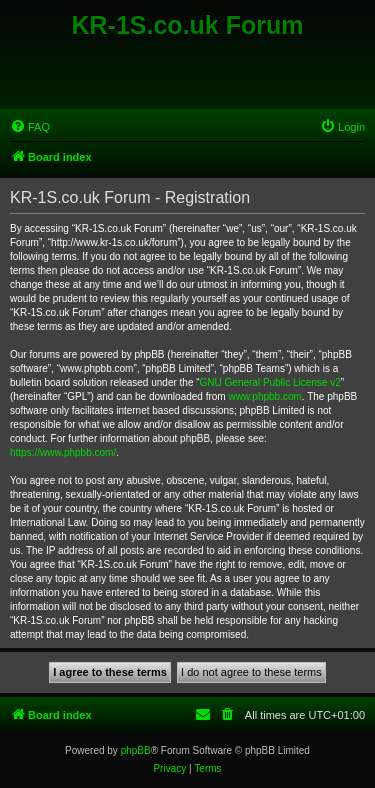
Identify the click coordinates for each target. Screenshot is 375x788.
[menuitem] (30, 127)
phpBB (136, 750)
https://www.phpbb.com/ (63, 452)
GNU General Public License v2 (270, 382)
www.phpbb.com (264, 396)
